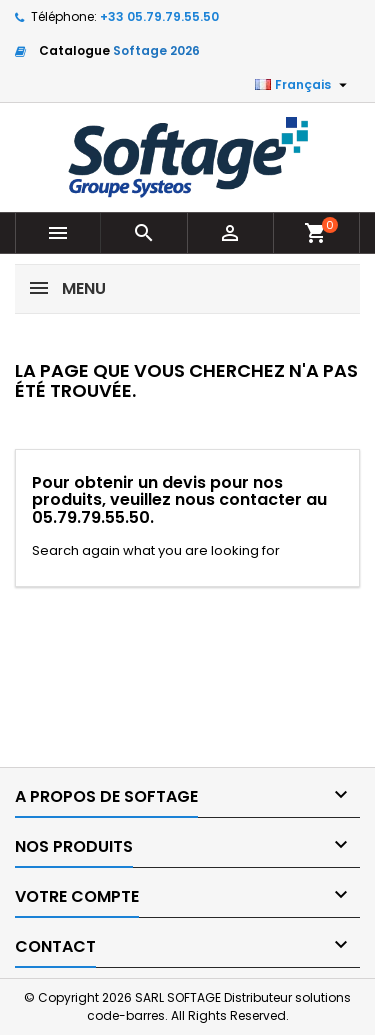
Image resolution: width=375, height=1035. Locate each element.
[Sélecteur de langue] (303, 85)
